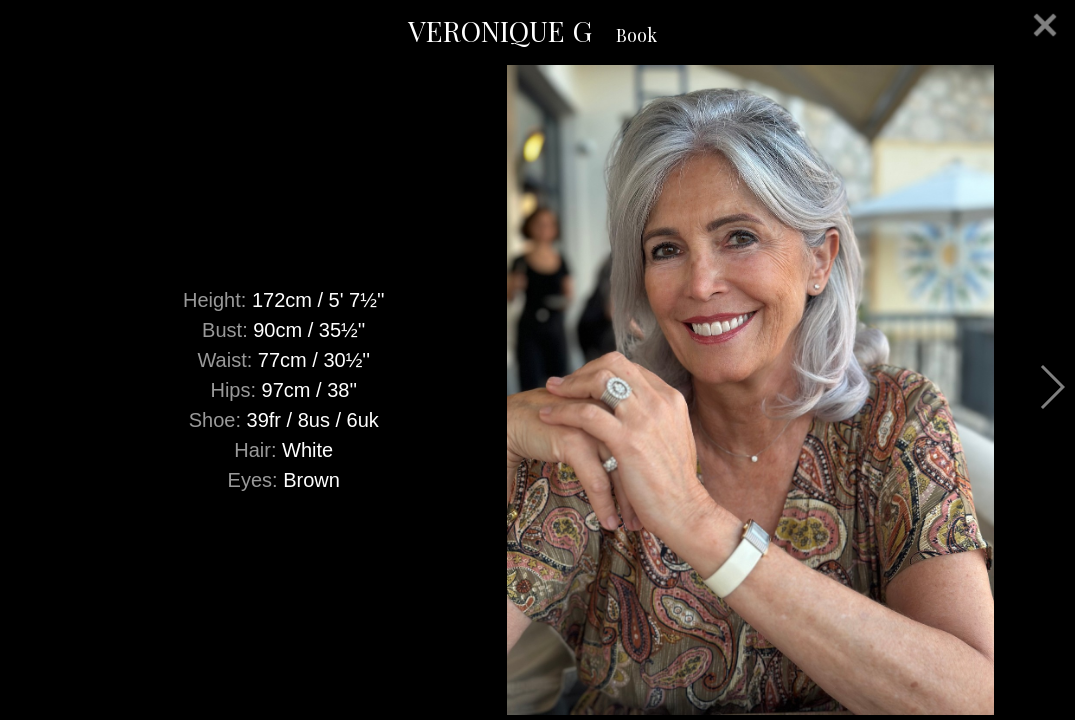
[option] (537, 390)
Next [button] (1051, 387)
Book (636, 35)
